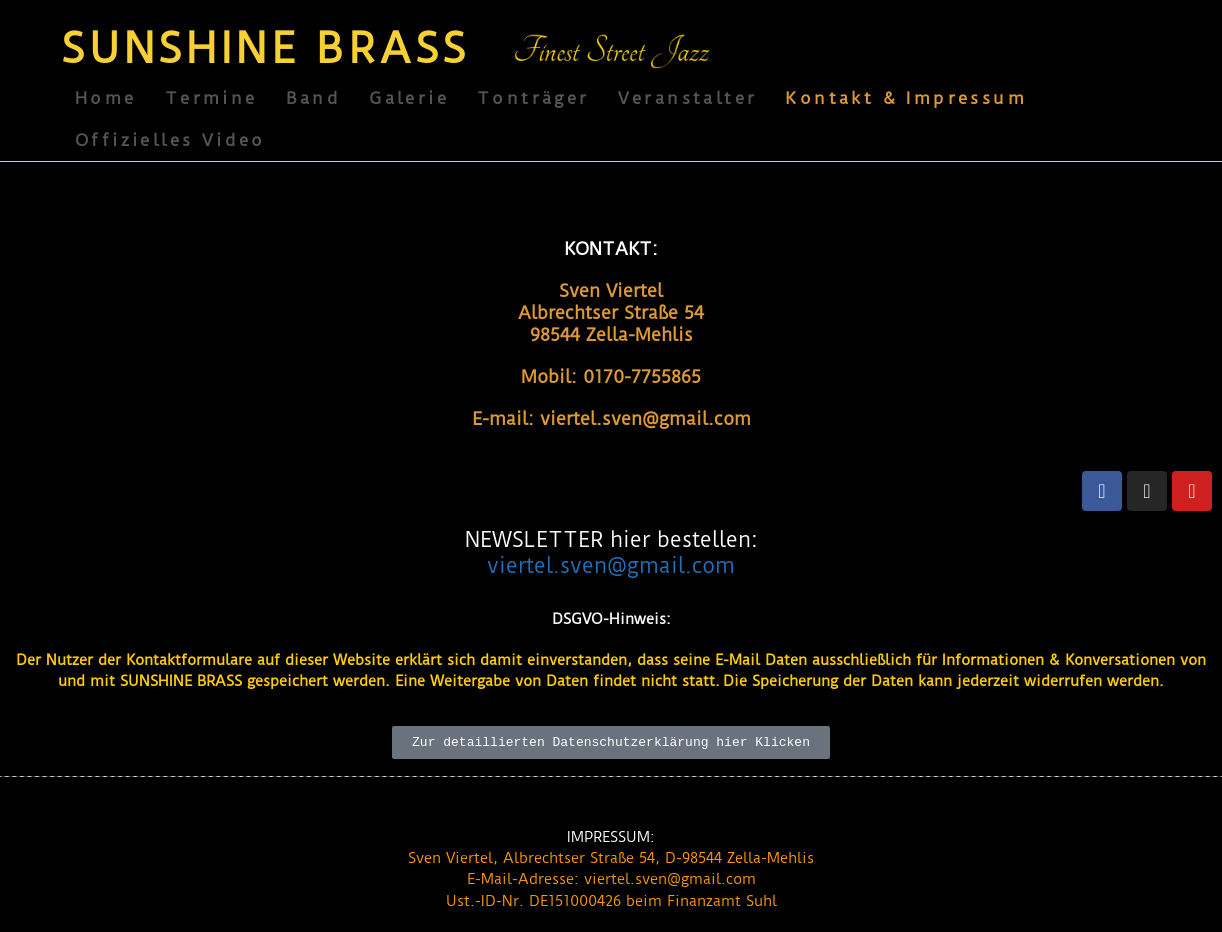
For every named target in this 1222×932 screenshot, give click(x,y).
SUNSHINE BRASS (265, 49)
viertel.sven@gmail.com (611, 565)
